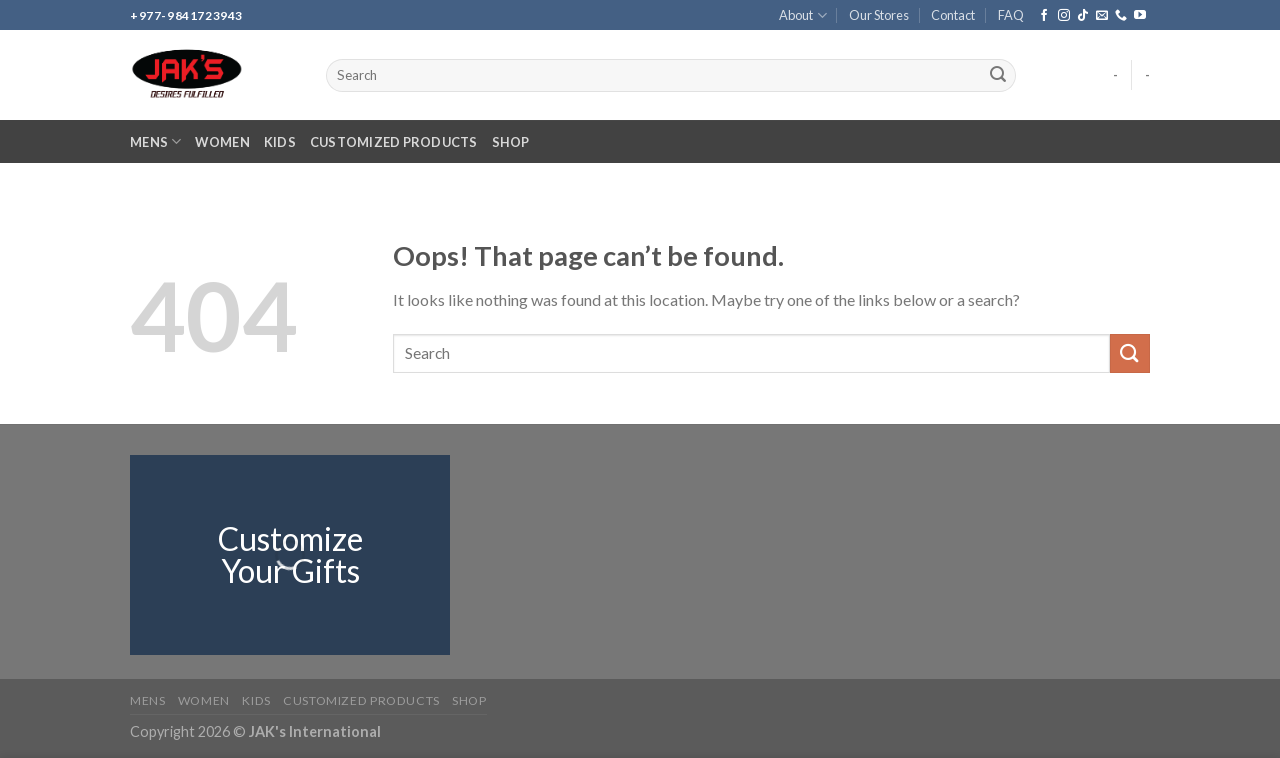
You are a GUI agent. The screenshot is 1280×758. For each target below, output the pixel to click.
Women (222, 142)
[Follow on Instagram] (1064, 16)
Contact (953, 15)
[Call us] (1121, 16)
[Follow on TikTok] (1083, 16)
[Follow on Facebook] (1044, 16)
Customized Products (394, 142)
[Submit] (998, 76)
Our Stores (879, 15)
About (802, 15)
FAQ (1011, 15)
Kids (280, 142)
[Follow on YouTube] (1140, 16)
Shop (511, 142)
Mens (155, 141)
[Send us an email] (1102, 16)
